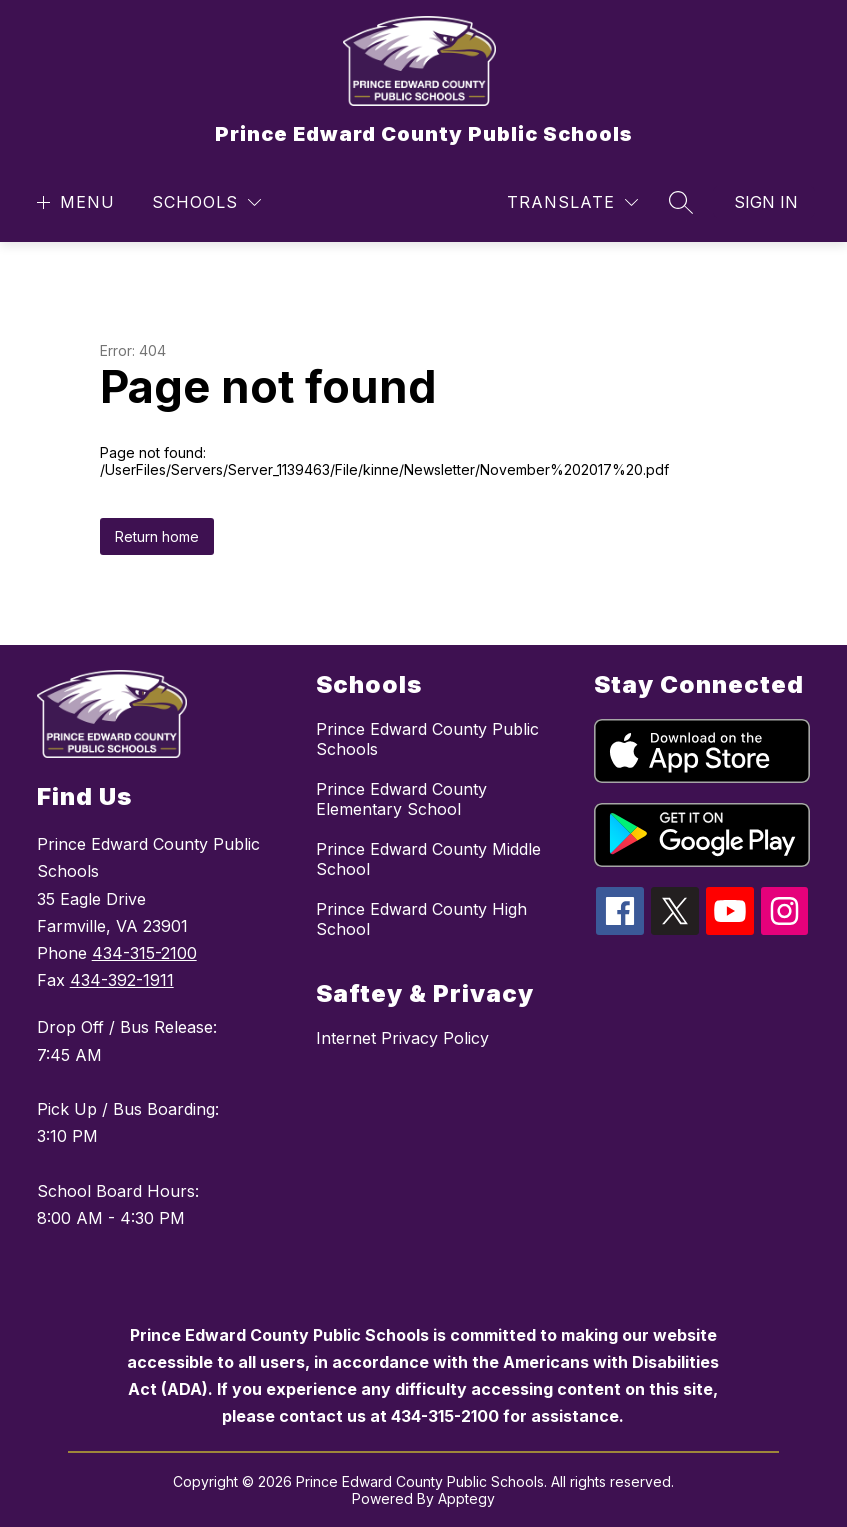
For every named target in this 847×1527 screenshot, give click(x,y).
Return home (157, 536)
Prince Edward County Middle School (428, 859)
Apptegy (466, 1498)
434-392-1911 (122, 980)
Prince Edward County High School (421, 919)
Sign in (766, 202)
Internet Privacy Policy (402, 1038)
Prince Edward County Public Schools (427, 739)
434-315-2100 (144, 953)
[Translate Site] (572, 202)
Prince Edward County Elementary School (401, 799)
